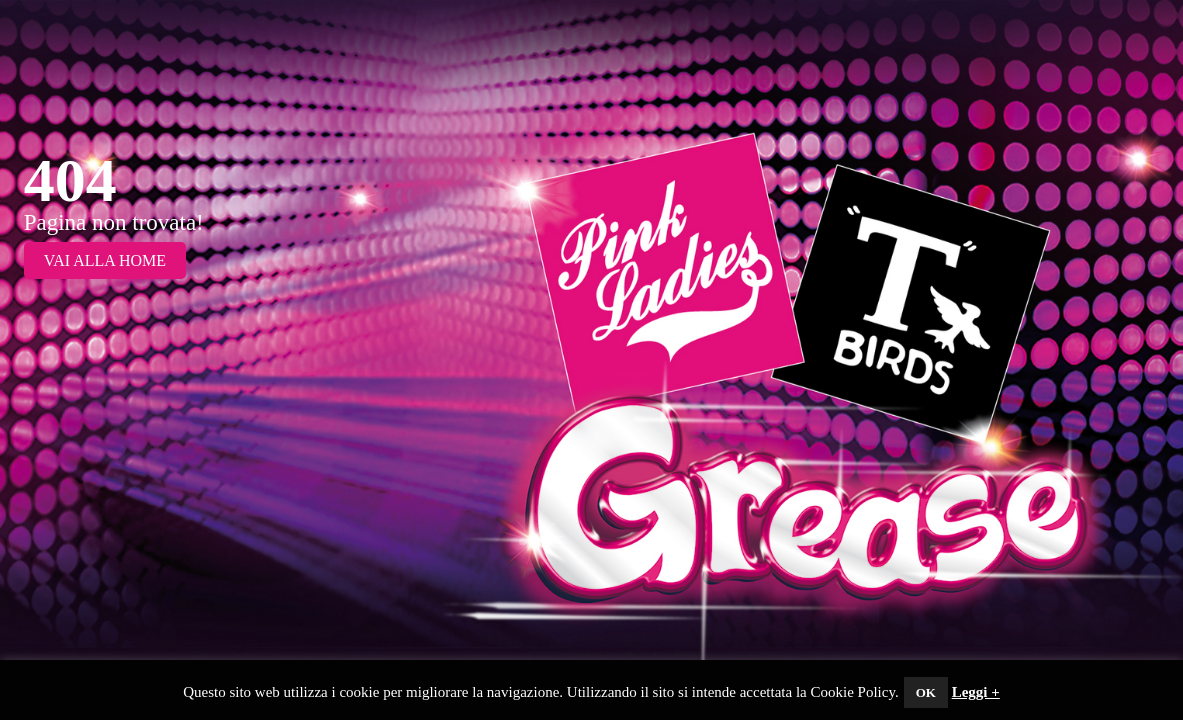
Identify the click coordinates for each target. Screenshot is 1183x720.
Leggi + (976, 692)
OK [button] (926, 692)
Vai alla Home (105, 260)
